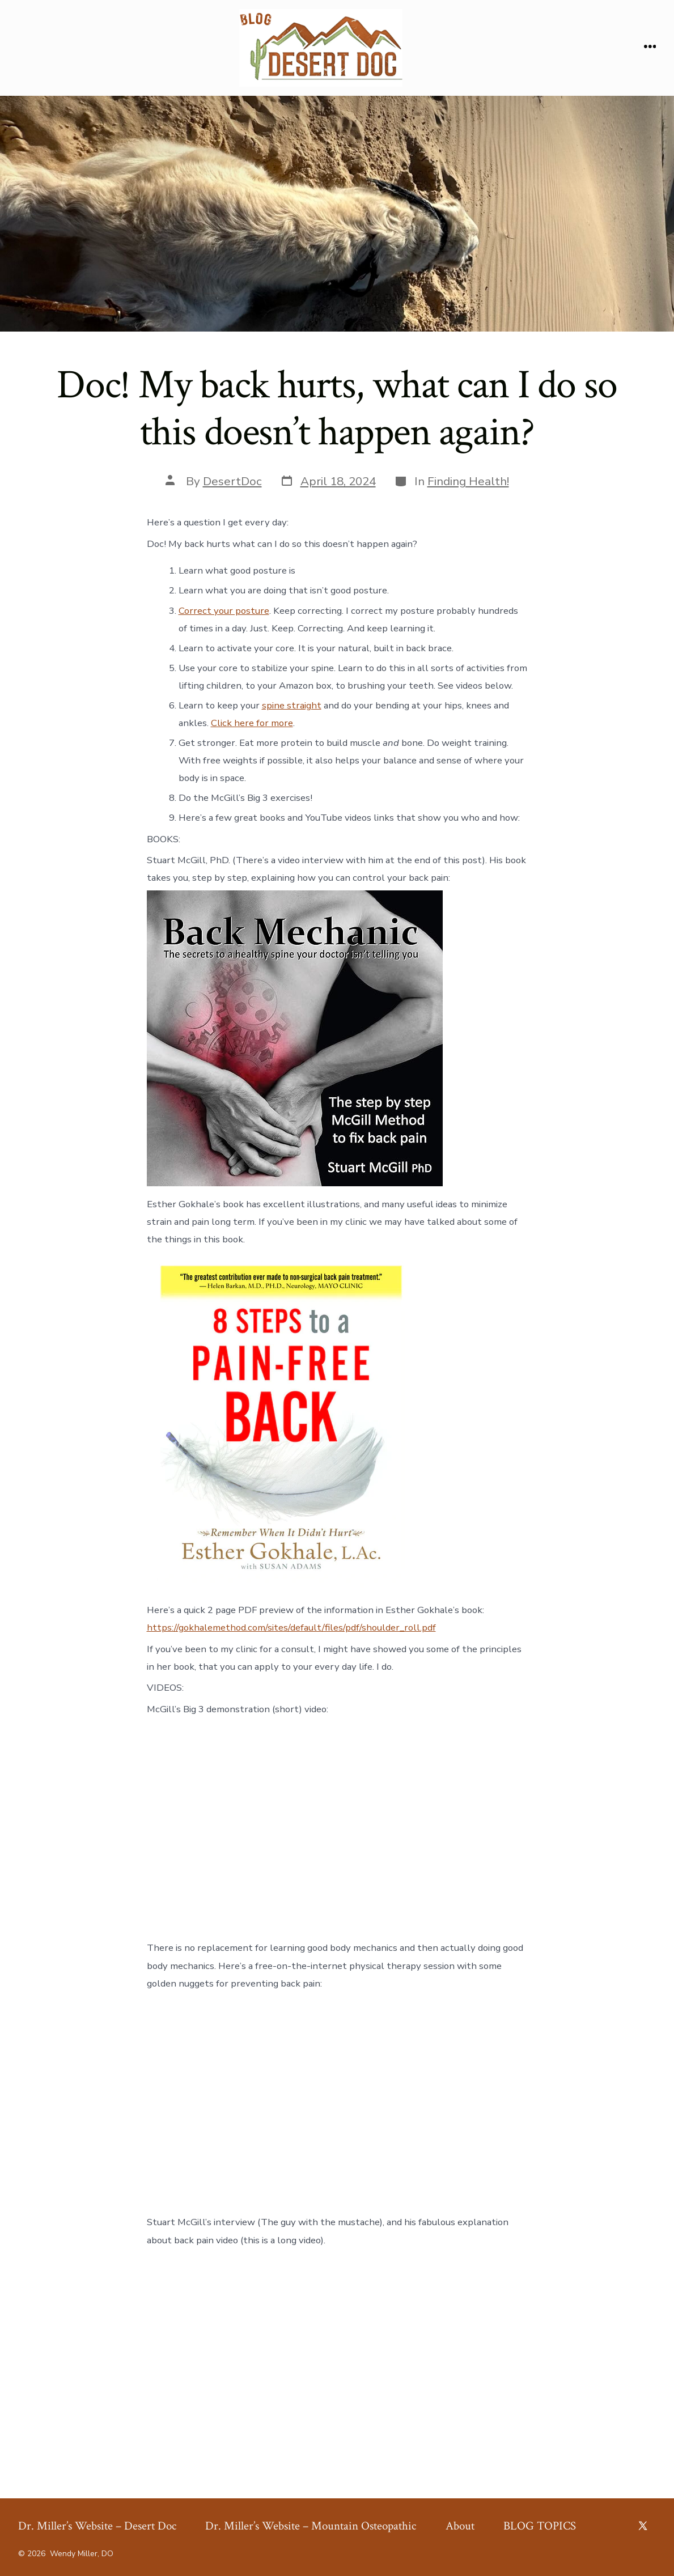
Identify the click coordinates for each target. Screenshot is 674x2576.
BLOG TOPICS (539, 2525)
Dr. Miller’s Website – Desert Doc (97, 2525)
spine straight (291, 705)
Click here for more (252, 722)
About (460, 2525)
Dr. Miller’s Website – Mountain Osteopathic (310, 2525)
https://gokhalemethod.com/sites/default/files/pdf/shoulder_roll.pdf (291, 1627)
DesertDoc (232, 481)
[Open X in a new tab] (643, 2525)
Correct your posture (224, 610)
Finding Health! (468, 481)
